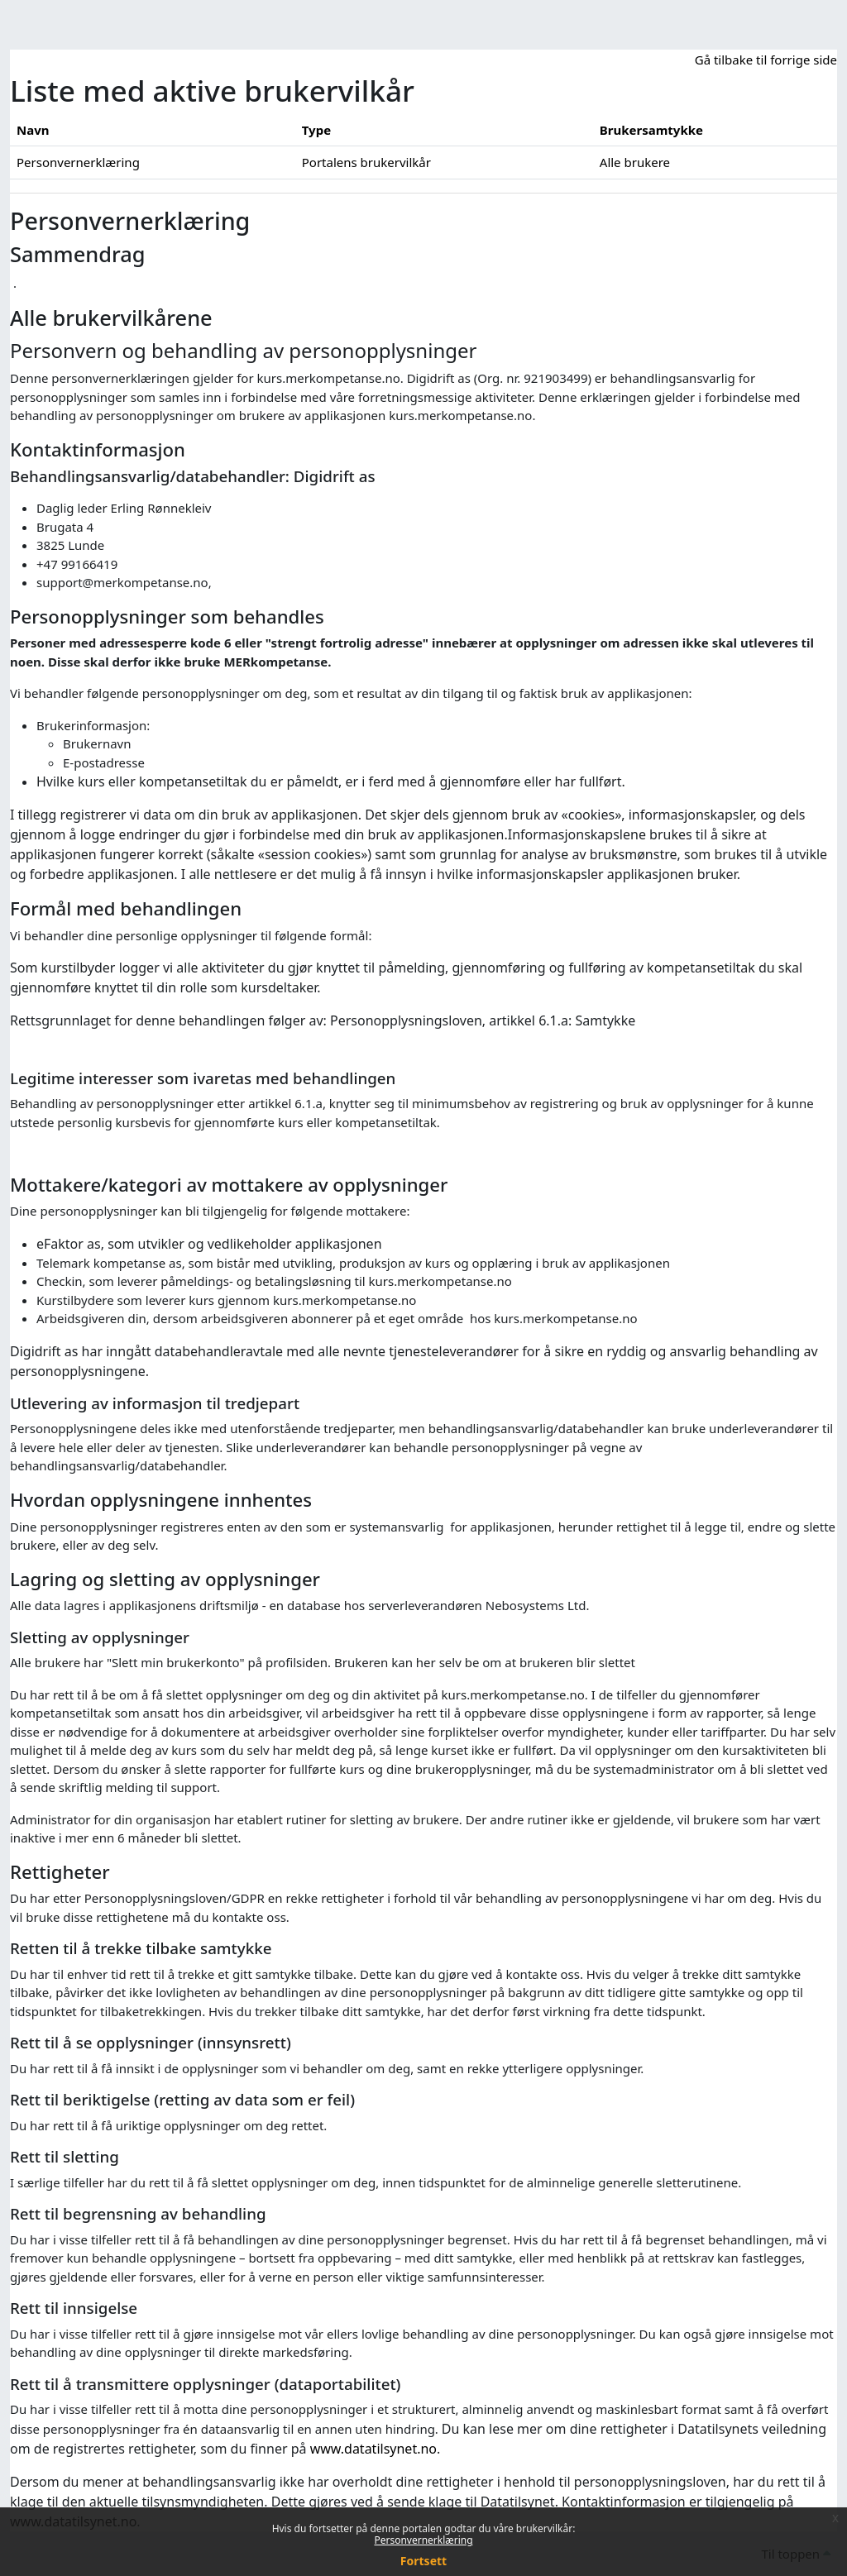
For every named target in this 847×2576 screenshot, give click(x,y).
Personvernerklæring (423, 2540)
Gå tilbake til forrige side (766, 59)
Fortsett (423, 2561)
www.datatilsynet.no (373, 2449)
